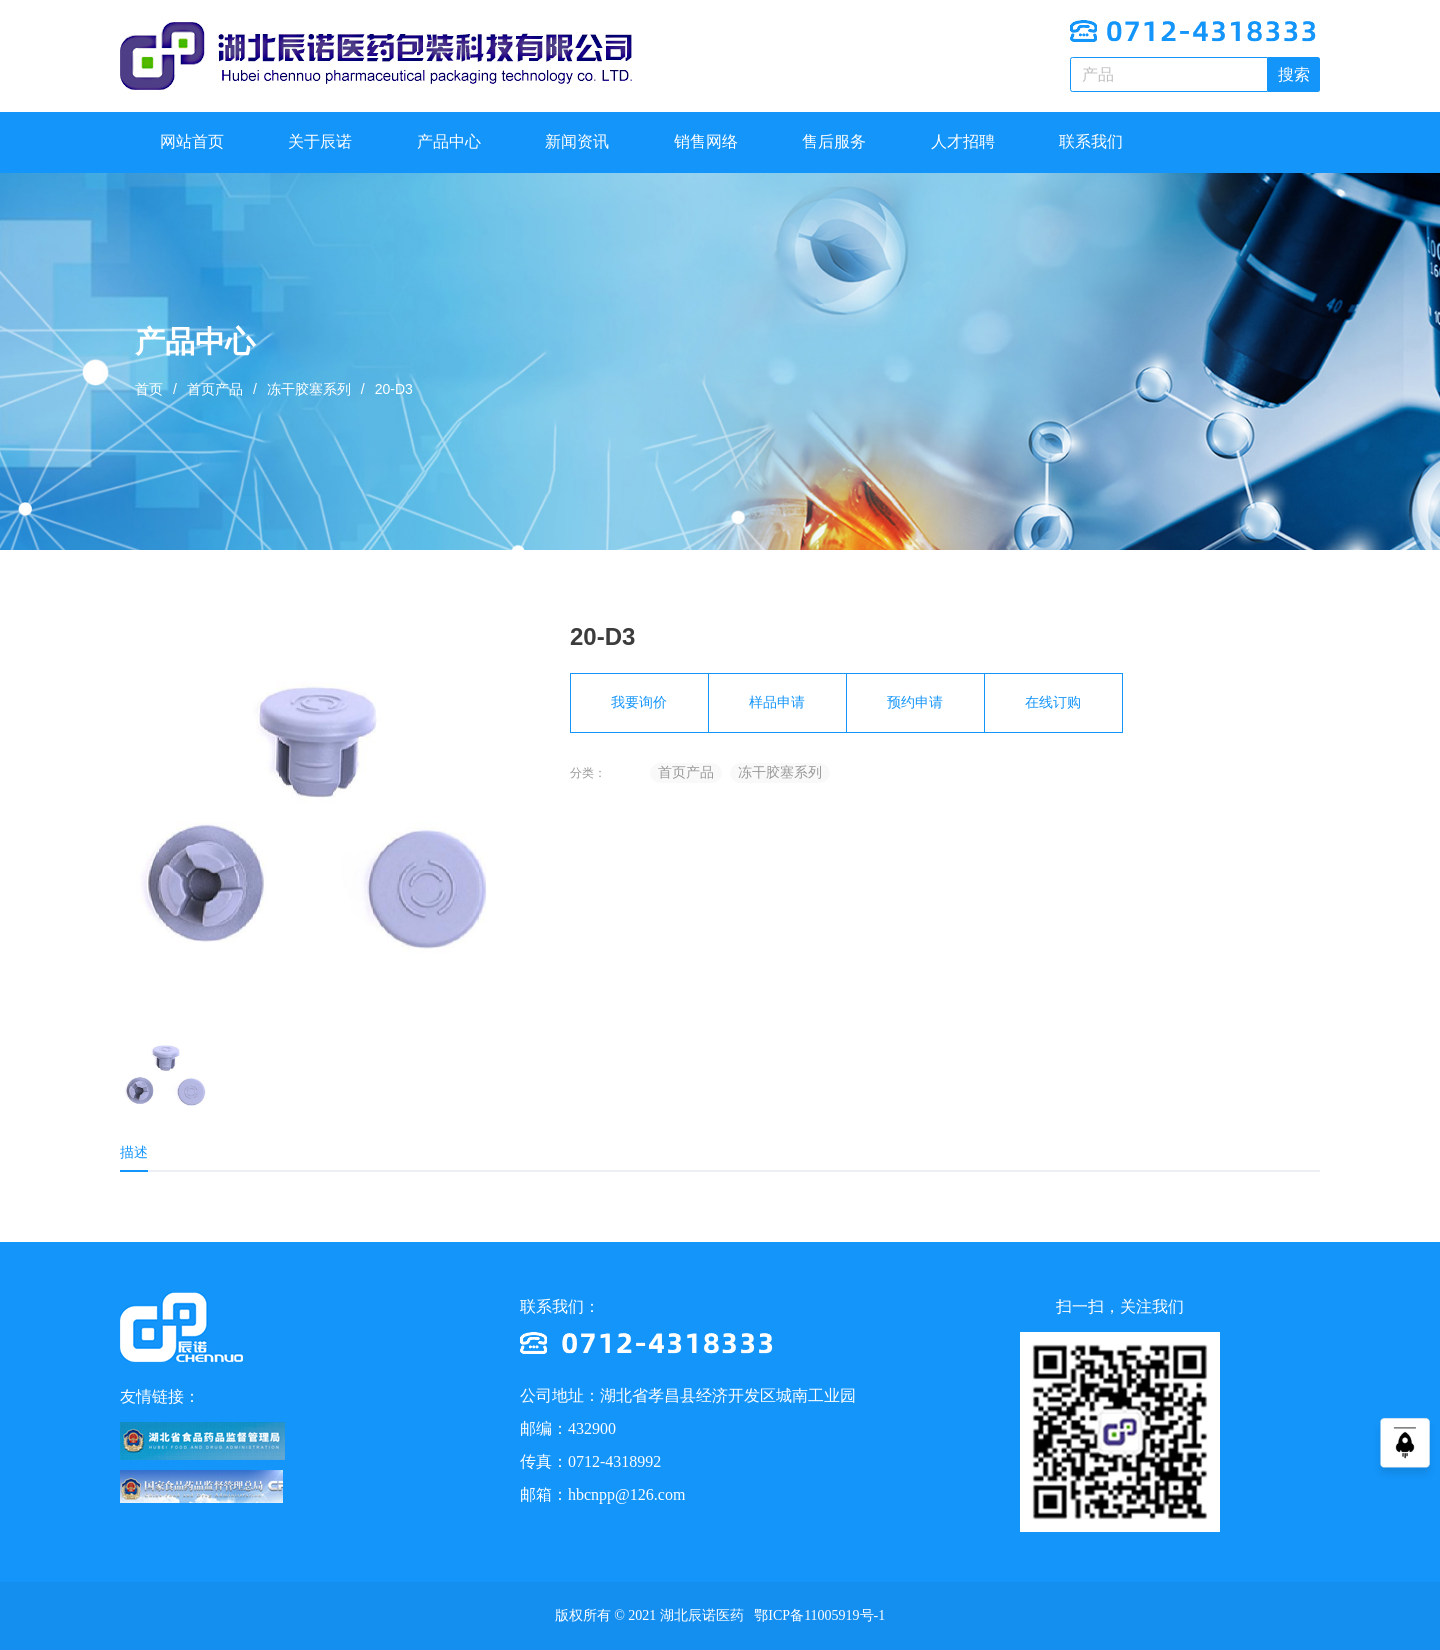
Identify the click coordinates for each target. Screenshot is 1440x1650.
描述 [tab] (134, 1152)
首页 (149, 389)
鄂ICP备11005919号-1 (818, 1615)
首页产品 (215, 389)
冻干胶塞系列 (309, 389)
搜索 (1294, 74)
